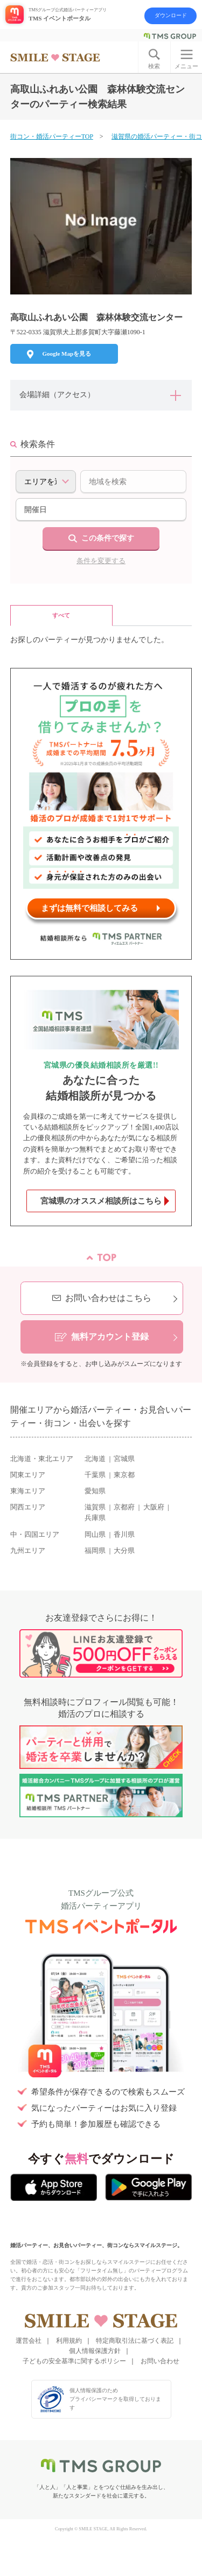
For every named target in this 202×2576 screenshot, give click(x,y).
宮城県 (124, 1459)
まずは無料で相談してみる (89, 908)
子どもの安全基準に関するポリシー (74, 2361)
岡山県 (95, 1534)
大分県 (124, 1551)
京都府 (124, 1507)
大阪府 (153, 1507)
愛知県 (95, 1491)
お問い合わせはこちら (108, 1298)
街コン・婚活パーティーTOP (51, 136)
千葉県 (95, 1475)
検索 (154, 66)
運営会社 (28, 2340)
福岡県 (95, 1551)
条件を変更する (101, 561)
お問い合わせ (160, 2361)
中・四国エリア (34, 1534)
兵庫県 (95, 1518)
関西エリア (27, 1507)
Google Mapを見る (66, 353)
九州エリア (27, 1551)
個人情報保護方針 (95, 2351)
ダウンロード (171, 15)
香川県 (124, 1534)
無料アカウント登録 (110, 1336)
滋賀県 (95, 1507)
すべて (61, 615)
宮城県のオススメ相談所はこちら (101, 1201)
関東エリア (27, 1475)
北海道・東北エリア (41, 1459)
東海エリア (27, 1491)
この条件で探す (107, 538)
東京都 (124, 1475)
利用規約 (69, 2340)
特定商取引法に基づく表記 (134, 2340)
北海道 (95, 1459)
